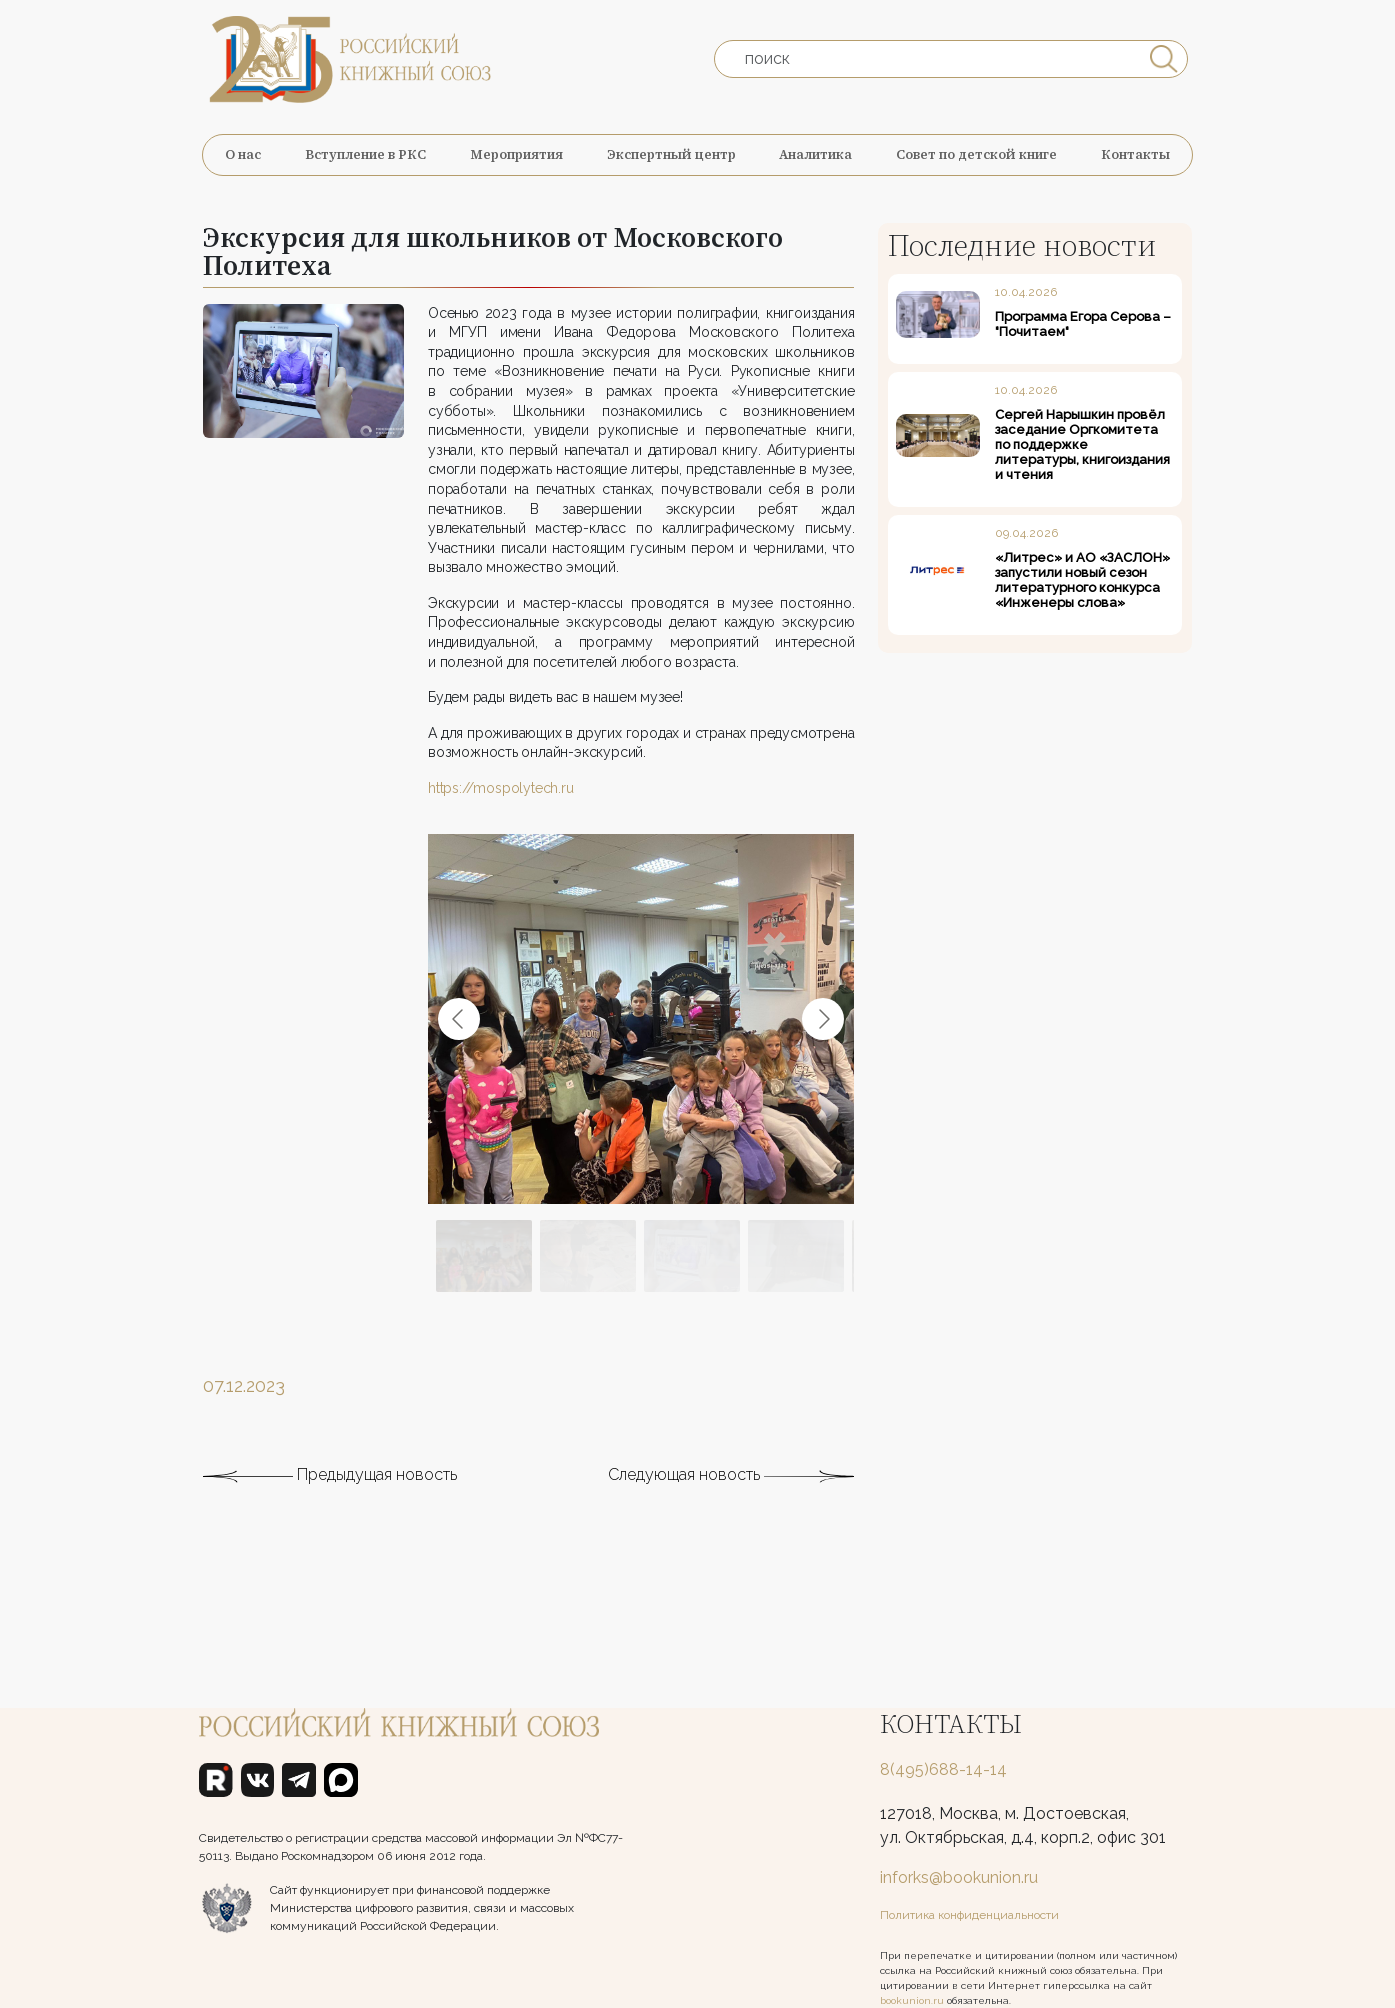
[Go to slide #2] (588, 1288)
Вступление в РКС (365, 154)
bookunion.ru (912, 2000)
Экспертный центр (671, 154)
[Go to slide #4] (796, 1288)
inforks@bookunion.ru (959, 1877)
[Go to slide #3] (692, 1288)
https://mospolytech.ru (500, 818)
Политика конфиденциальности (969, 1915)
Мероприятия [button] (516, 154)
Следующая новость (731, 1506)
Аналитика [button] (815, 154)
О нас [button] (243, 154)
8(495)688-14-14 (943, 1769)
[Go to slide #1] (484, 1288)
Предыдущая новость (330, 1506)
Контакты (1135, 154)
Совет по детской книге (976, 154)
